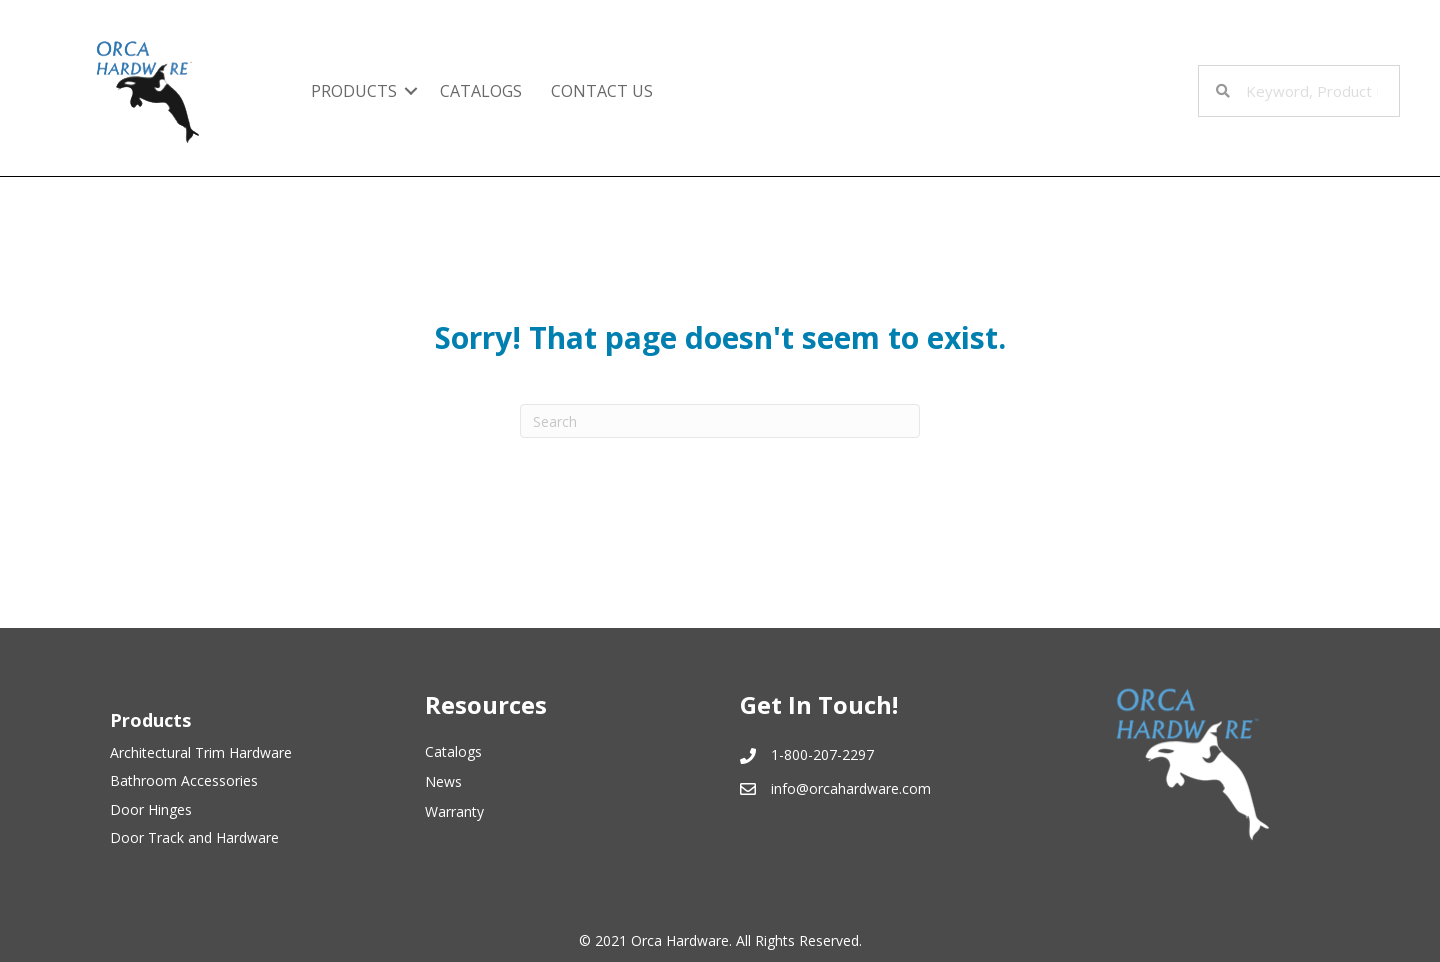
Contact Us (602, 91)
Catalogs (481, 91)
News (443, 781)
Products (354, 91)
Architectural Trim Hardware (201, 752)
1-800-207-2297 (822, 754)
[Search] (720, 421)
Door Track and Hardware (194, 837)
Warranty (454, 811)
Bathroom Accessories (184, 780)
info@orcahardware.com (851, 788)
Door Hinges (151, 809)
